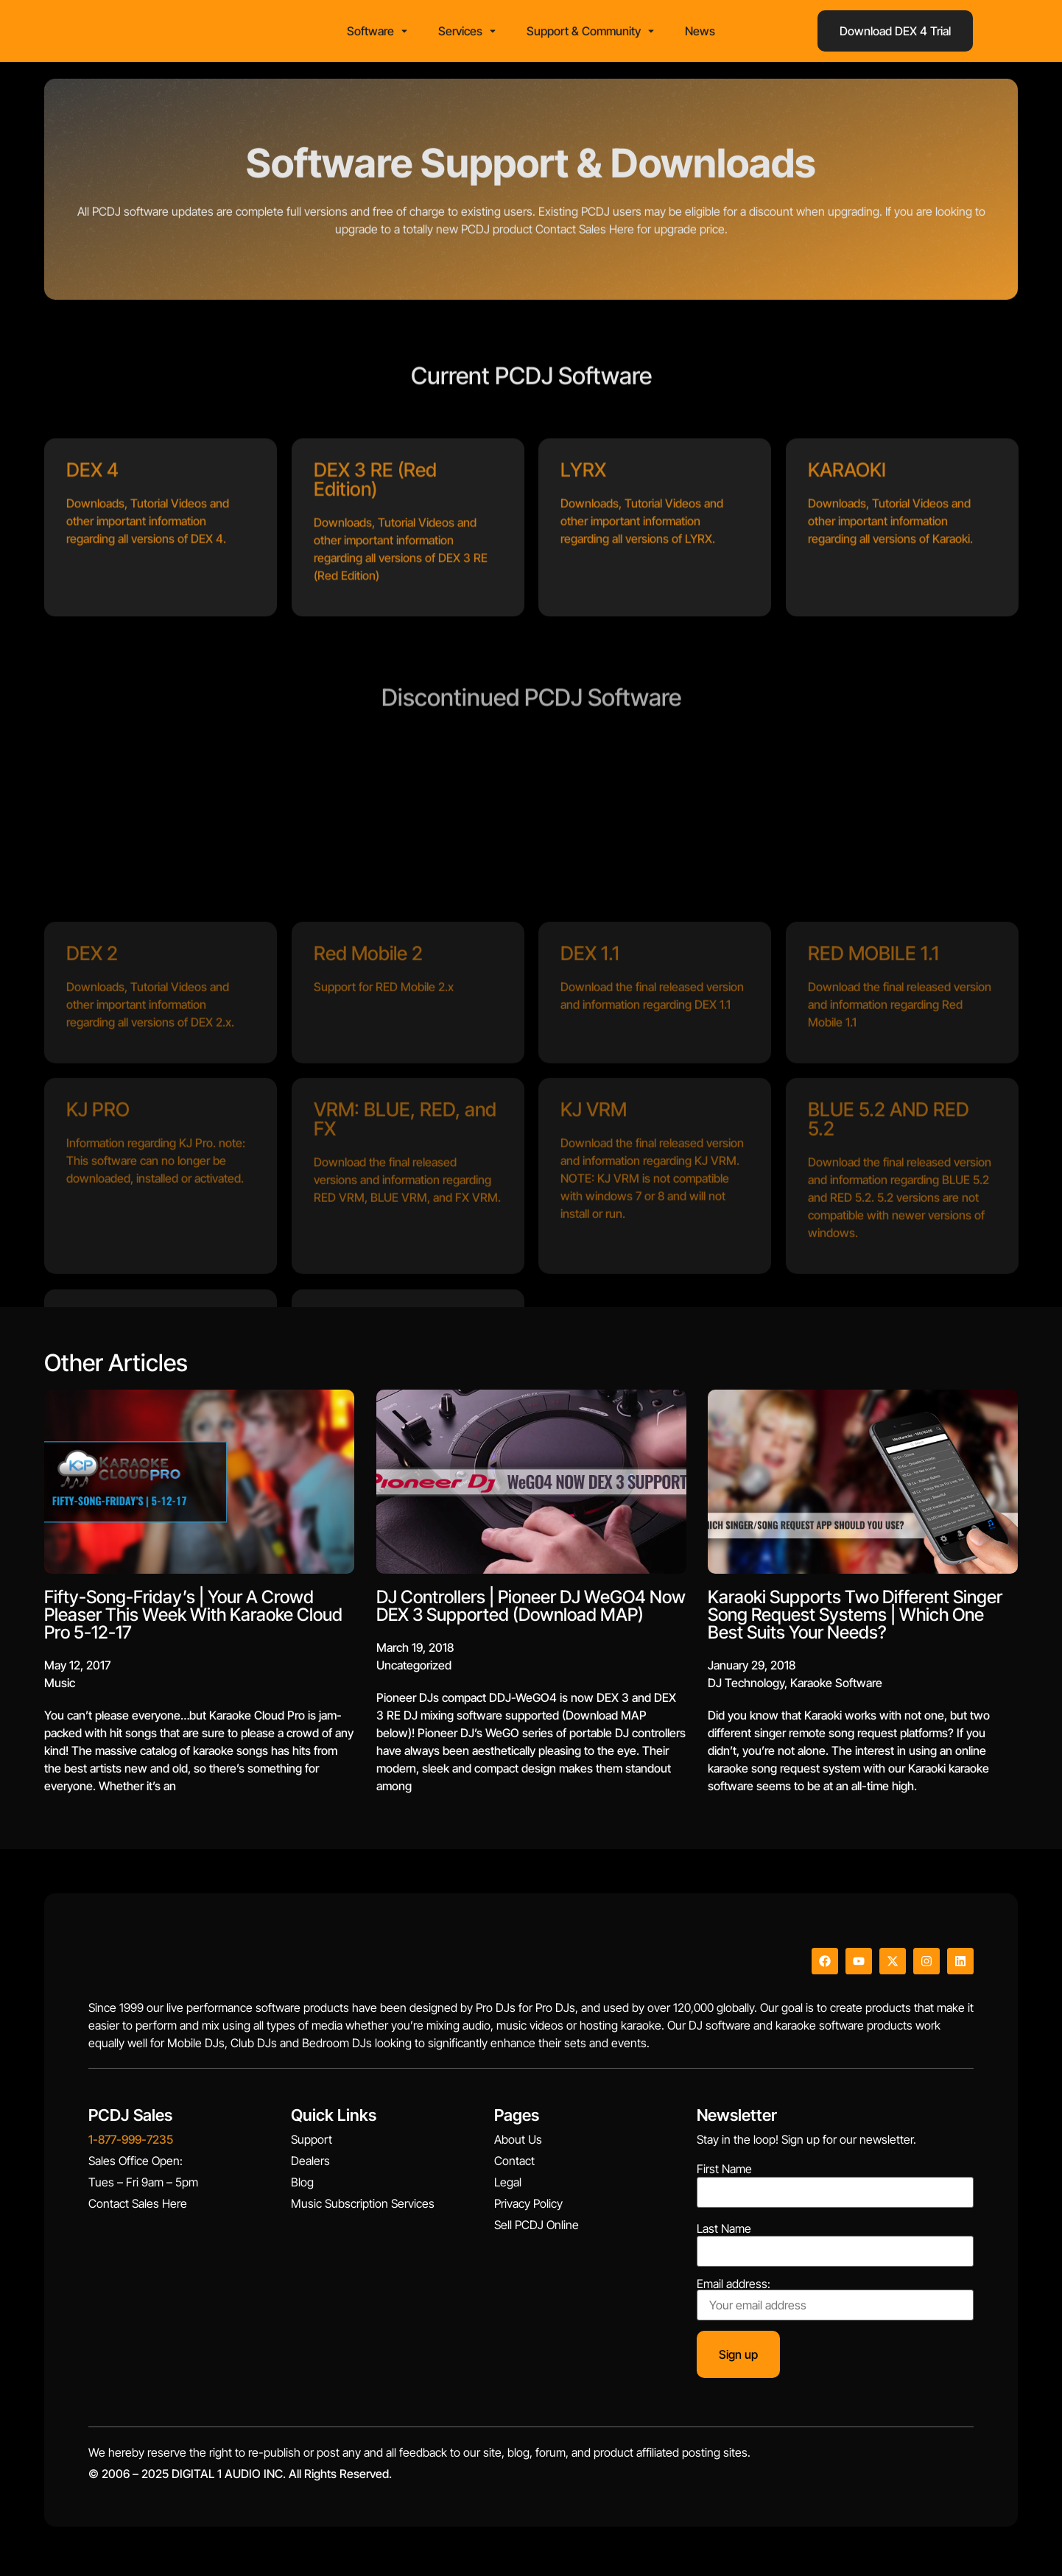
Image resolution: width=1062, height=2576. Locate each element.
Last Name (724, 2233)
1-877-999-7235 (130, 2143)
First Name (724, 2174)
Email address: (835, 2303)
